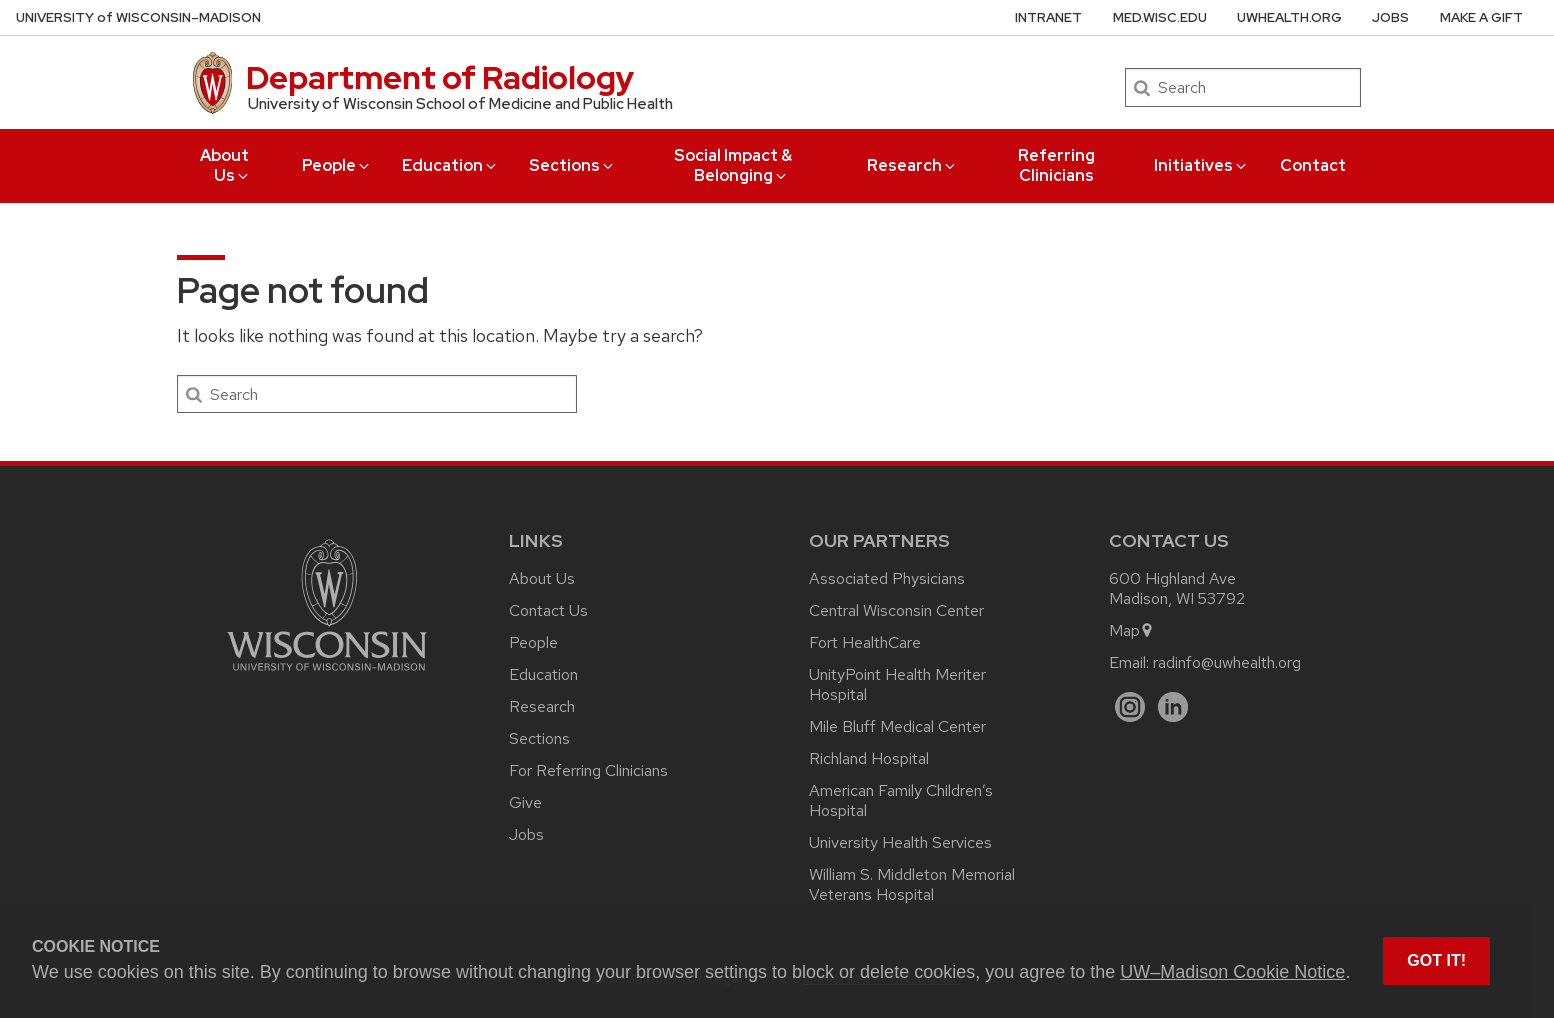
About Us (225, 165)
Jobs (1390, 17)
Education (450, 165)
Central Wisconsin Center (896, 610)
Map (1131, 630)
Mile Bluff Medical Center (897, 726)
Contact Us (548, 610)
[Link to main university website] (327, 674)
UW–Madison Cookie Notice (1232, 972)
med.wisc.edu (1160, 17)
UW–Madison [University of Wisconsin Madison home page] (138, 17)
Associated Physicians (887, 578)
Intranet (1048, 17)
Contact (1313, 165)
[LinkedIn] (1173, 707)
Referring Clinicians (1056, 165)
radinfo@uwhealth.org (1227, 662)
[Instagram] (1130, 707)
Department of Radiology (440, 77)
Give (525, 802)
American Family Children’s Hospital (901, 800)
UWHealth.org (1289, 17)
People (337, 165)
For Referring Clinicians (588, 770)
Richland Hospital (869, 758)
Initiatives (1201, 165)
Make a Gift (1481, 17)
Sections (572, 165)
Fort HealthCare (865, 642)
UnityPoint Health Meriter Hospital (897, 684)
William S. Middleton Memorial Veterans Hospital (912, 884)
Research (912, 165)
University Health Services (900, 842)
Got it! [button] (1436, 960)
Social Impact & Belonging (733, 165)
